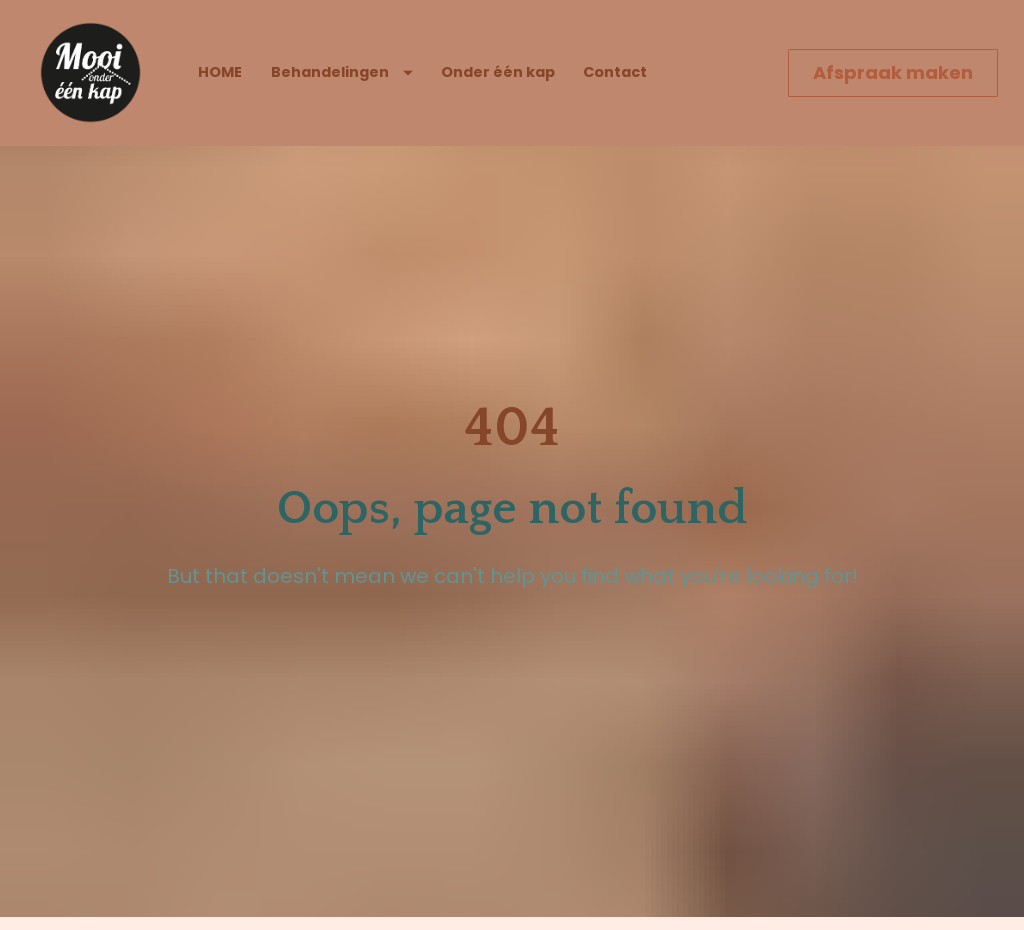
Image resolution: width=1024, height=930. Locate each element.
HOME (220, 72)
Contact (615, 72)
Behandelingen (342, 72)
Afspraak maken (893, 72)
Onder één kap (498, 72)
